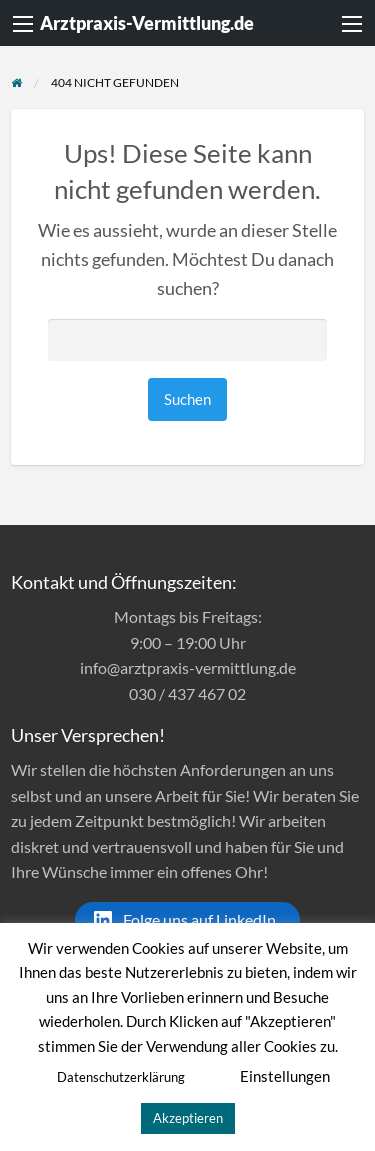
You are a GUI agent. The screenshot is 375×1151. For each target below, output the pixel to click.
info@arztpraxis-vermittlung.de (188, 667)
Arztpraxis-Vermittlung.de (147, 23)
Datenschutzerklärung (121, 1077)
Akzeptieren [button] (188, 1118)
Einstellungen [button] (285, 1076)
